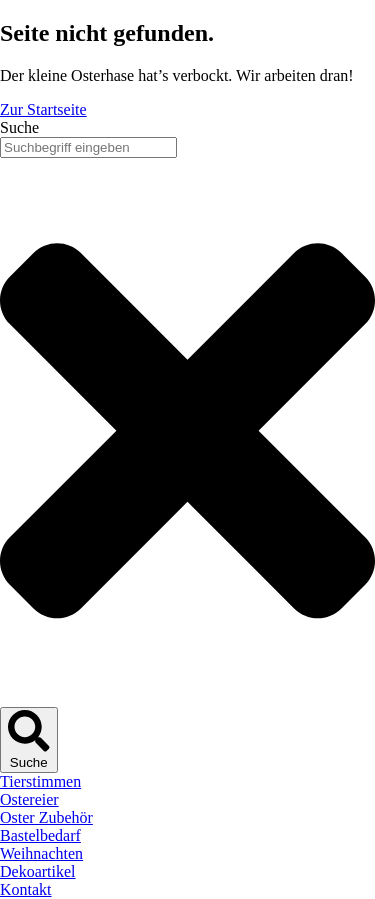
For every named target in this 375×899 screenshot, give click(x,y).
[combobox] (88, 147)
